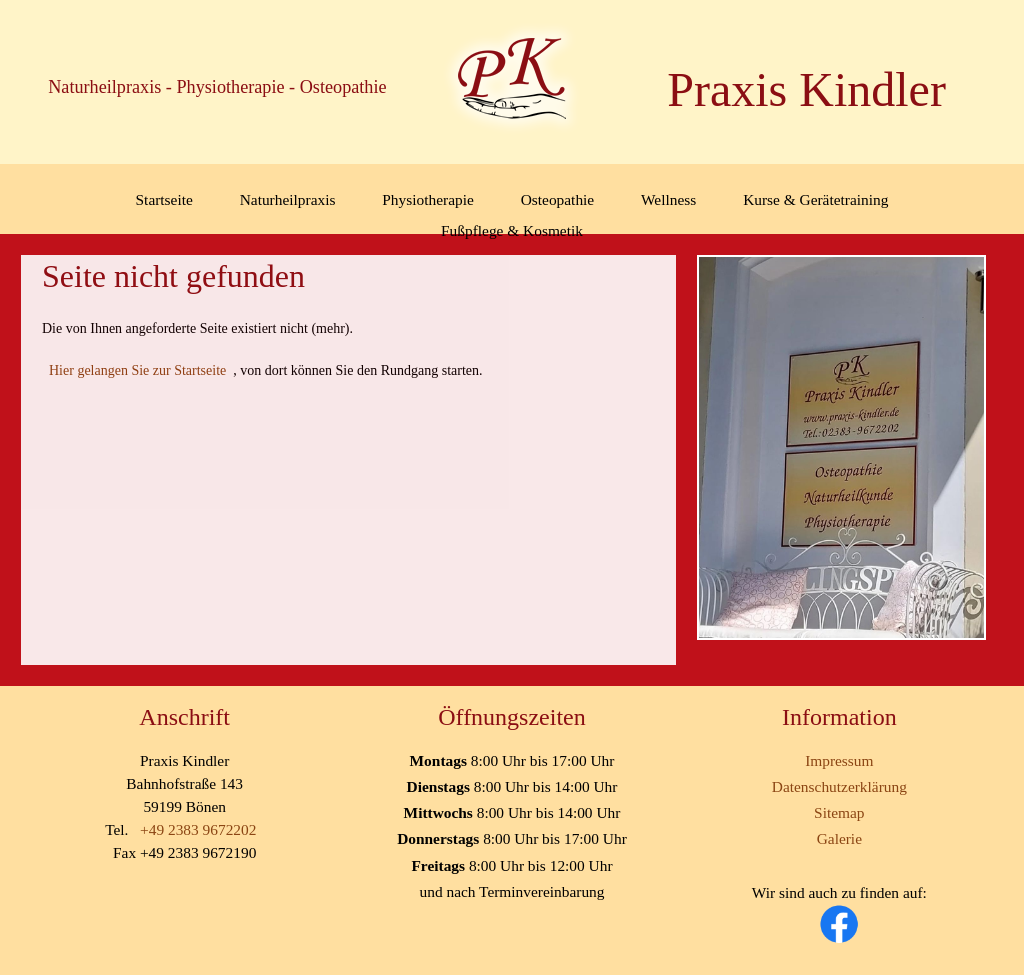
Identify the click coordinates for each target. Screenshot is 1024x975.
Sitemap (839, 812)
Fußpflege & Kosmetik (512, 230)
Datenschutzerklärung (839, 786)
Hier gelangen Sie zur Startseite (137, 370)
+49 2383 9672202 (198, 829)
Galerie (839, 838)
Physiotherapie (427, 199)
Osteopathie (558, 199)
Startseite (164, 199)
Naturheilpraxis (288, 199)
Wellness (668, 199)
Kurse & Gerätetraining (815, 199)
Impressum (839, 760)
